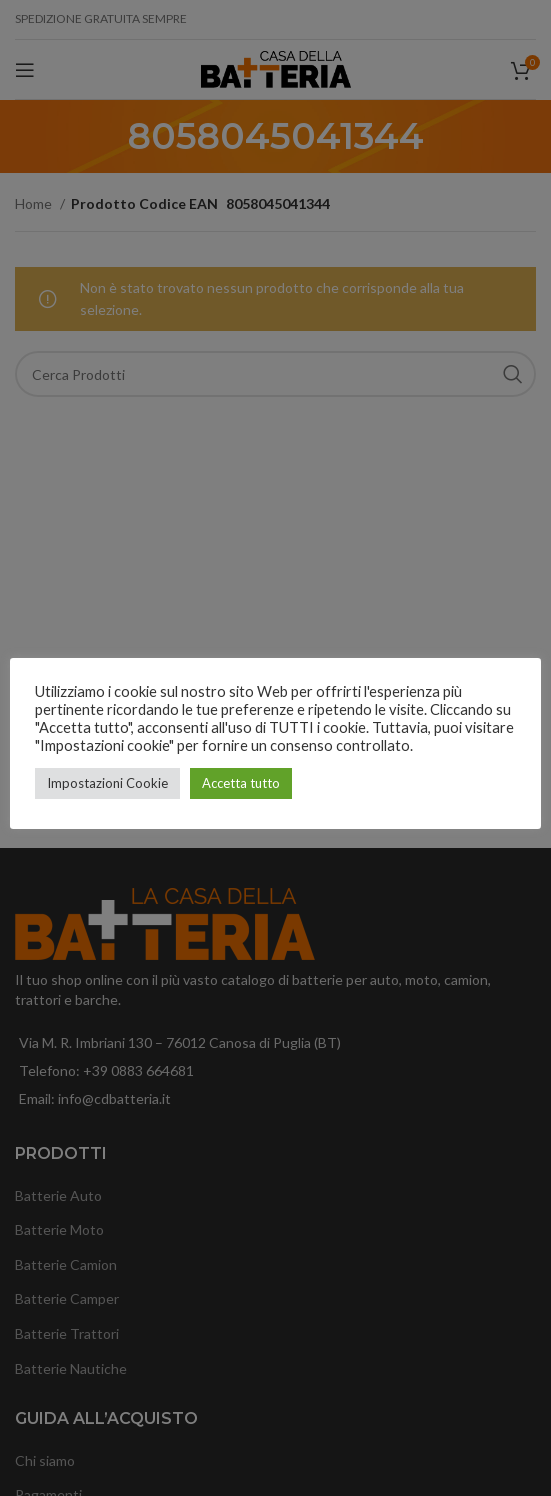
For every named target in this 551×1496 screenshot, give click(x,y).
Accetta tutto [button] (241, 783)
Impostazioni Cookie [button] (107, 783)
